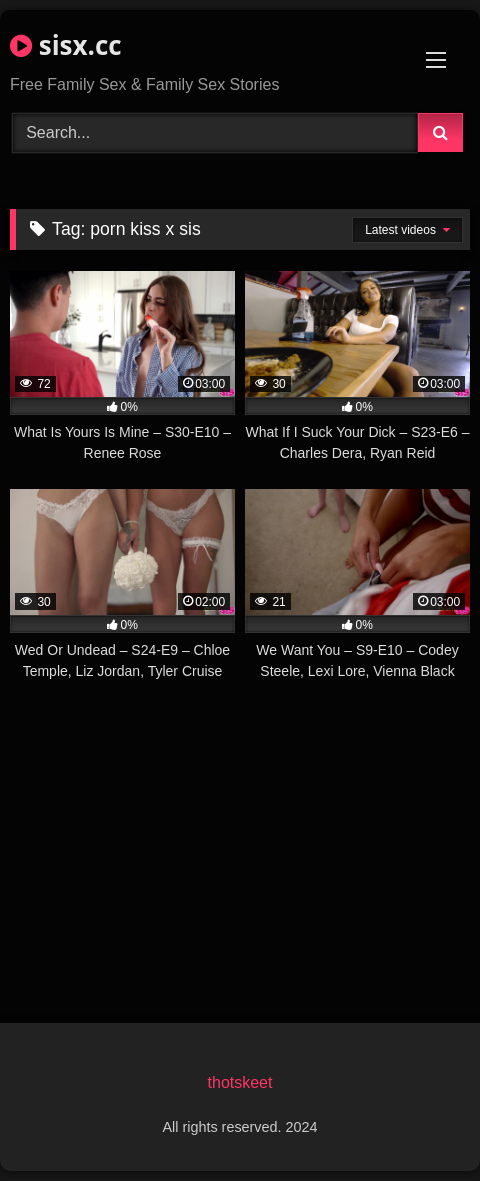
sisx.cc (66, 45)
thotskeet (240, 1082)
